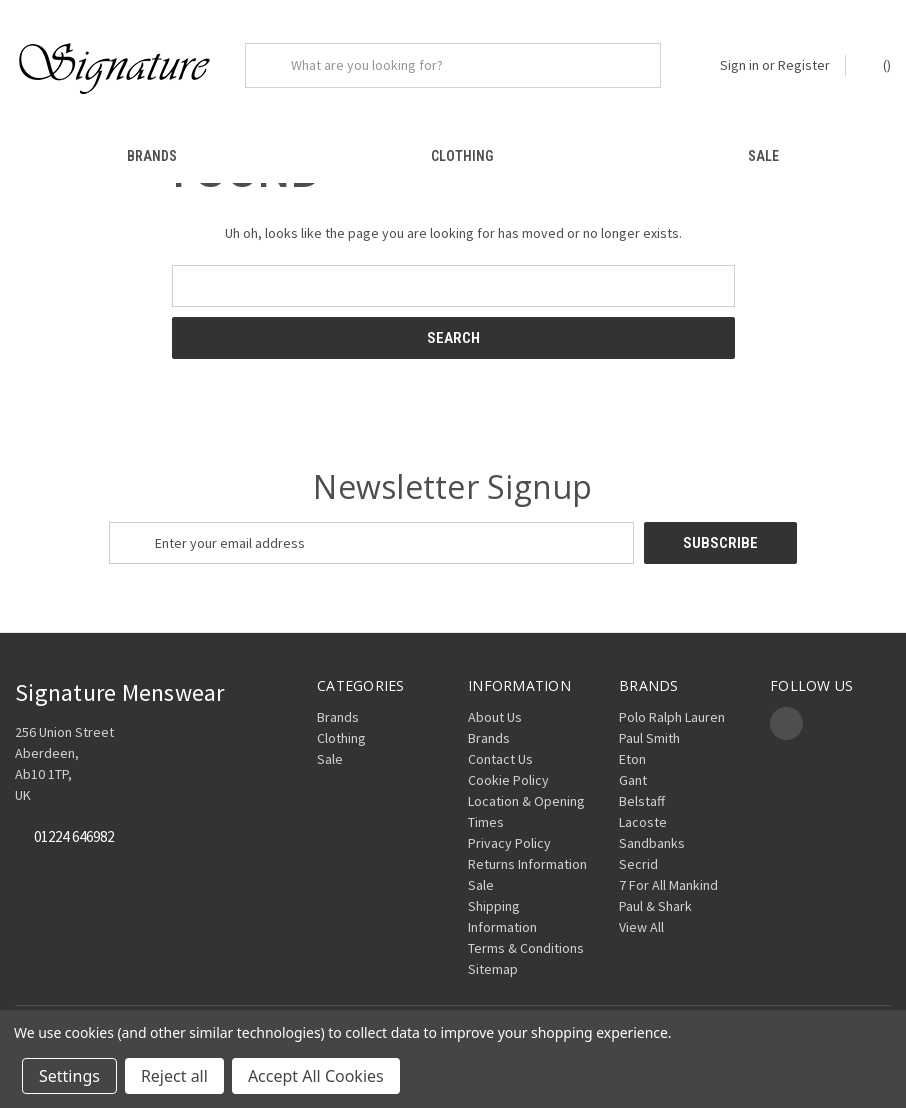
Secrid (638, 864)
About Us (495, 717)
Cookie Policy (508, 780)
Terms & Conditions (526, 948)
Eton (632, 759)
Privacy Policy (509, 843)
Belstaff (642, 801)
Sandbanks (652, 843)
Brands (152, 156)
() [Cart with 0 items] (877, 64)
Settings (69, 1076)
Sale (763, 156)
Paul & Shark (655, 906)
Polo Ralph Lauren (672, 717)
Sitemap (493, 969)
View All (641, 927)
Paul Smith (649, 738)
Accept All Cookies (316, 1076)
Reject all (174, 1076)
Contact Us (500, 759)
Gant (633, 780)
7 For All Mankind (668, 885)
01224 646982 (74, 837)
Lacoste (643, 822)
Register (804, 65)
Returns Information (527, 864)
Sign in (739, 65)
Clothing (462, 156)
